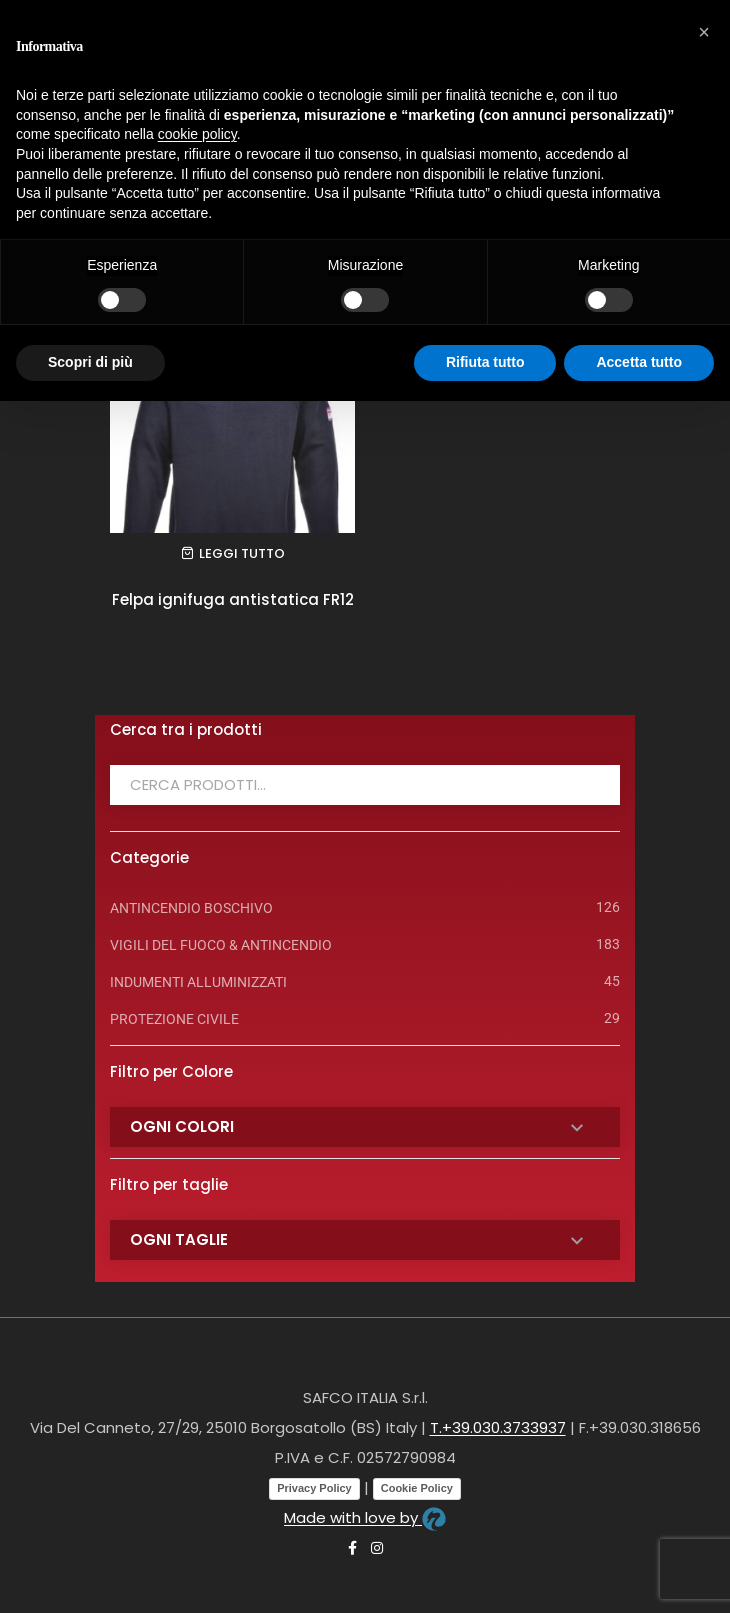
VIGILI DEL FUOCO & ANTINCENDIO (221, 945)
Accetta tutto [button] (639, 362)
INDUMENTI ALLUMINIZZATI (198, 982)
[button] (704, 32)
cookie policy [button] (197, 134)
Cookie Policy (417, 1488)
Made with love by (365, 1517)
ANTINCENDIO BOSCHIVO (191, 908)
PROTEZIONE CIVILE (174, 1019)
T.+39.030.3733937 (498, 1427)
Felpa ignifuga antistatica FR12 (233, 599)
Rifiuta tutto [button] (485, 362)
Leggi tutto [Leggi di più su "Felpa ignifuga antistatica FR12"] (242, 553)
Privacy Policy (314, 1488)
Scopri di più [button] (90, 362)
